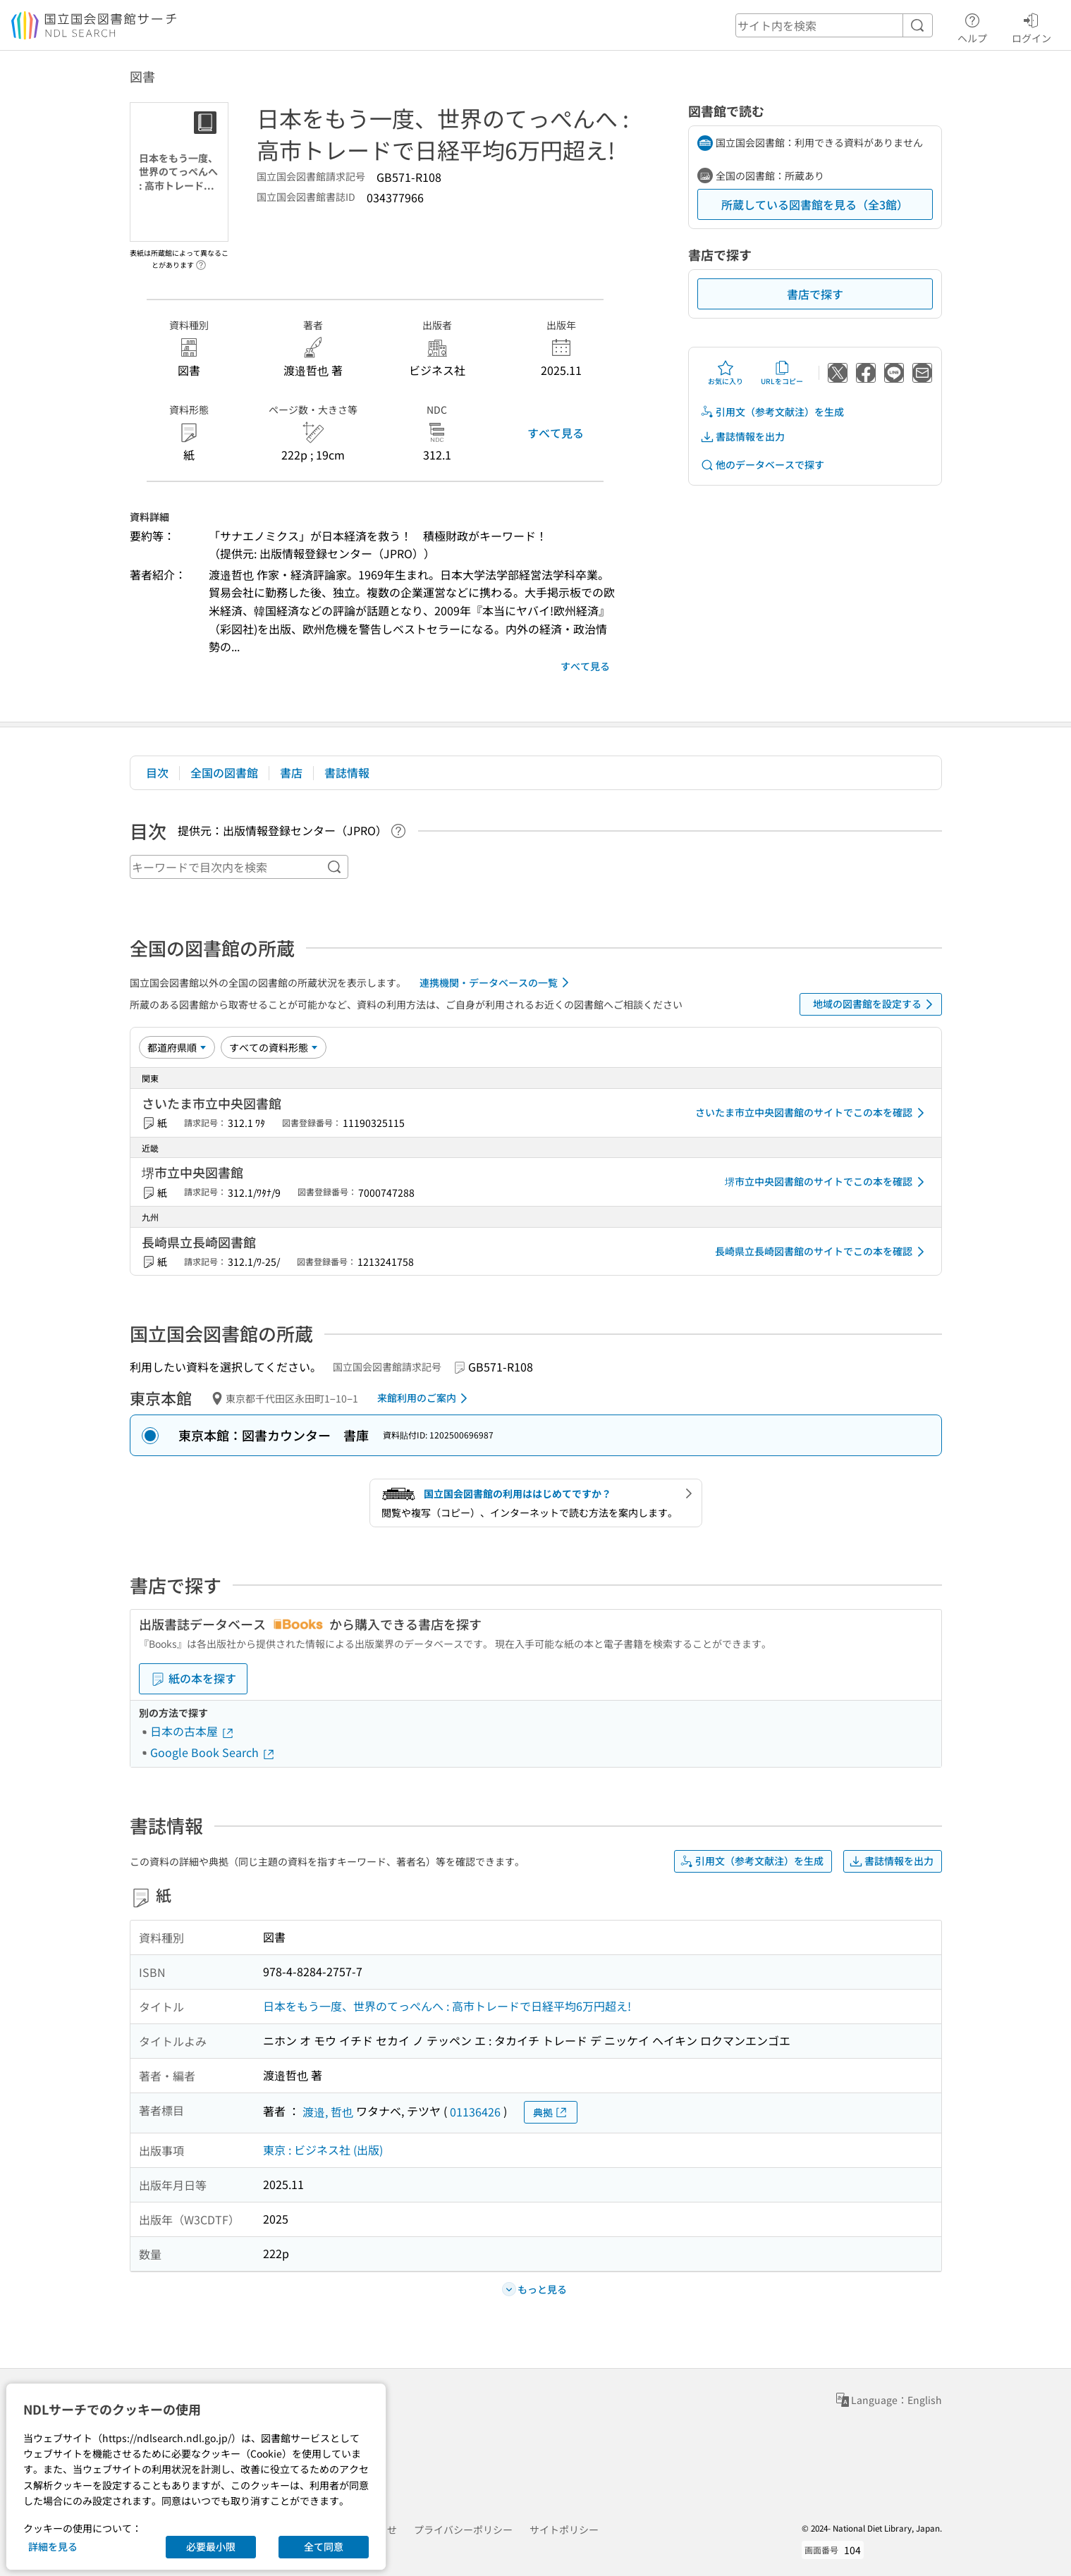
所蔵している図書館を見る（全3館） (814, 204)
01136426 (475, 2111)
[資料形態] (273, 1047)
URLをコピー (782, 372)
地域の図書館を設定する (875, 1004)
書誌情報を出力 (742, 436)
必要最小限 (210, 2546)
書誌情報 (346, 772)
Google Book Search (213, 1752)
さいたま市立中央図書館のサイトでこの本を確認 (812, 1112)
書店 (291, 772)
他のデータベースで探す (762, 464)
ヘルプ (972, 26)
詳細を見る (53, 2546)
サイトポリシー (564, 2529)
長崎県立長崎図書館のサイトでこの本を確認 (822, 1251)
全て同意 (323, 2546)
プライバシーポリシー (463, 2529)
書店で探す (815, 293)
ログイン (1031, 26)
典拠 (550, 2112)
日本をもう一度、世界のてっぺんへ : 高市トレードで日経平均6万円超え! (447, 2005)
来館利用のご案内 (424, 1398)
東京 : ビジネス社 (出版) (323, 2149)
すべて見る (555, 432)
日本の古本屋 (192, 1731)
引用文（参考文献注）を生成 (772, 412)
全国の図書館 (224, 772)
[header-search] (834, 25)
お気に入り (725, 372)
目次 (157, 772)
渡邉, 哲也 (327, 2111)
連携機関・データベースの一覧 (497, 982)
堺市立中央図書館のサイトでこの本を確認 (827, 1181)
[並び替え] (177, 1047)
